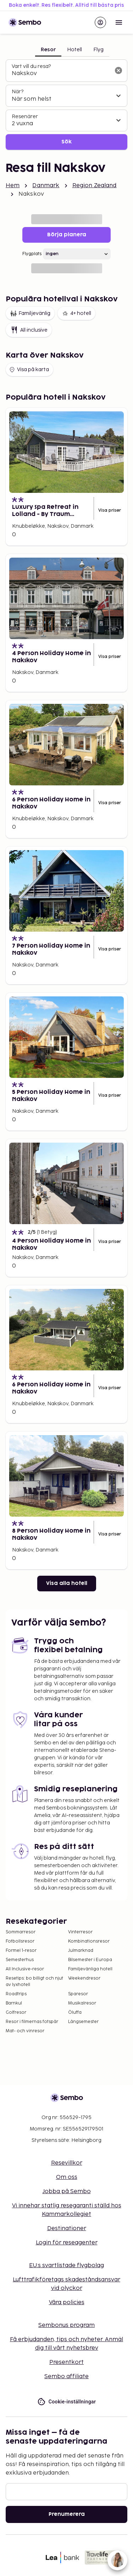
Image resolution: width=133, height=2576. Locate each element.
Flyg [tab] (98, 50)
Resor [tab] (48, 50)
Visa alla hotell (66, 1583)
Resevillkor (66, 2163)
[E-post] (66, 2491)
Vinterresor (80, 1932)
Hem (13, 185)
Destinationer (66, 2228)
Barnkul (14, 2003)
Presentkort (66, 2362)
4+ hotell (76, 313)
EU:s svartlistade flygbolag (66, 2265)
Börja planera (66, 234)
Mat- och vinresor (25, 2031)
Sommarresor (20, 1932)
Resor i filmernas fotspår (32, 2021)
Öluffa (75, 2012)
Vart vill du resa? (31, 66)
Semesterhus (20, 1960)
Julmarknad (80, 1950)
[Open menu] (118, 22)
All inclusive (29, 330)
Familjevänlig (30, 313)
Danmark (45, 185)
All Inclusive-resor (25, 1969)
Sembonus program (66, 2325)
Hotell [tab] (74, 50)
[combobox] (61, 73)
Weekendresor (84, 1978)
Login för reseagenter (67, 2242)
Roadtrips (16, 1994)
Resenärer (25, 117)
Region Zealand (94, 185)
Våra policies (66, 2302)
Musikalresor (82, 2003)
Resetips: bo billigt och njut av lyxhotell (34, 1981)
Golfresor (16, 2012)
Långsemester (83, 2021)
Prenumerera (67, 2514)
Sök (66, 141)
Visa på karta (29, 369)
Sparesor (78, 1994)
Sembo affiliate (66, 2376)
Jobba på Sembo (67, 2191)
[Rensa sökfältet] (118, 70)
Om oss (66, 2177)
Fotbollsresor (20, 1941)
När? (17, 92)
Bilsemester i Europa (90, 1960)
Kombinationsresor (89, 1941)
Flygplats (31, 254)
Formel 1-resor (21, 1950)
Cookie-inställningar (66, 2401)
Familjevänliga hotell (90, 1969)
